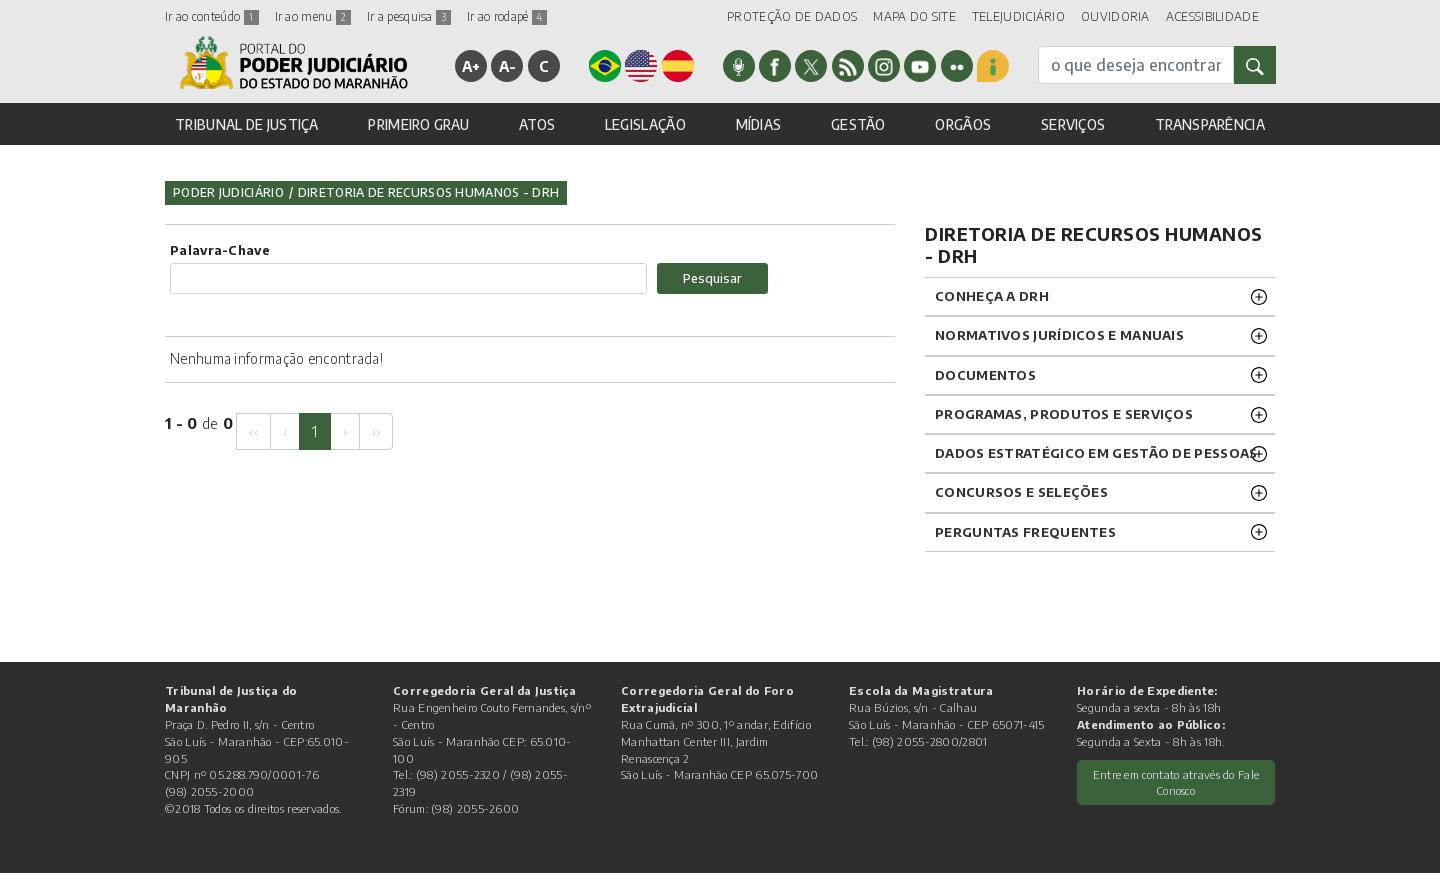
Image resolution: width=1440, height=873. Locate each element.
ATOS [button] (537, 124)
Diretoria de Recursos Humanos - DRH (429, 192)
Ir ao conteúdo (212, 16)
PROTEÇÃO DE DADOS (792, 16)
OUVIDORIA (1115, 16)
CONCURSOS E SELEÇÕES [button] (1021, 492)
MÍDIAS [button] (759, 124)
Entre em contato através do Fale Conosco (1176, 782)
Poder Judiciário (228, 192)
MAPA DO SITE (914, 16)
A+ (471, 66)
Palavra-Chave (220, 250)
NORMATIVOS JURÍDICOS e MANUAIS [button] (1059, 335)
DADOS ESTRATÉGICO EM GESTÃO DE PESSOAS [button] (1096, 453)
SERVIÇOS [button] (1073, 124)
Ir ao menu (313, 16)
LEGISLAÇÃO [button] (645, 124)
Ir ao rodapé (507, 16)
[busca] (1136, 65)
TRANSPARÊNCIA (1210, 124)
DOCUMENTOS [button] (985, 375)
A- (508, 66)
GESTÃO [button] (858, 124)
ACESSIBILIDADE (1212, 16)
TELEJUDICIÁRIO (1018, 16)
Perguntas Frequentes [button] (1025, 532)
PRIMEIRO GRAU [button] (418, 124)
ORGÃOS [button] (963, 124)
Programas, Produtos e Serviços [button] (1064, 414)
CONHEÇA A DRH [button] (992, 296)
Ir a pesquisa (409, 16)
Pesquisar (712, 278)
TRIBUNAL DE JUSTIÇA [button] (247, 124)
